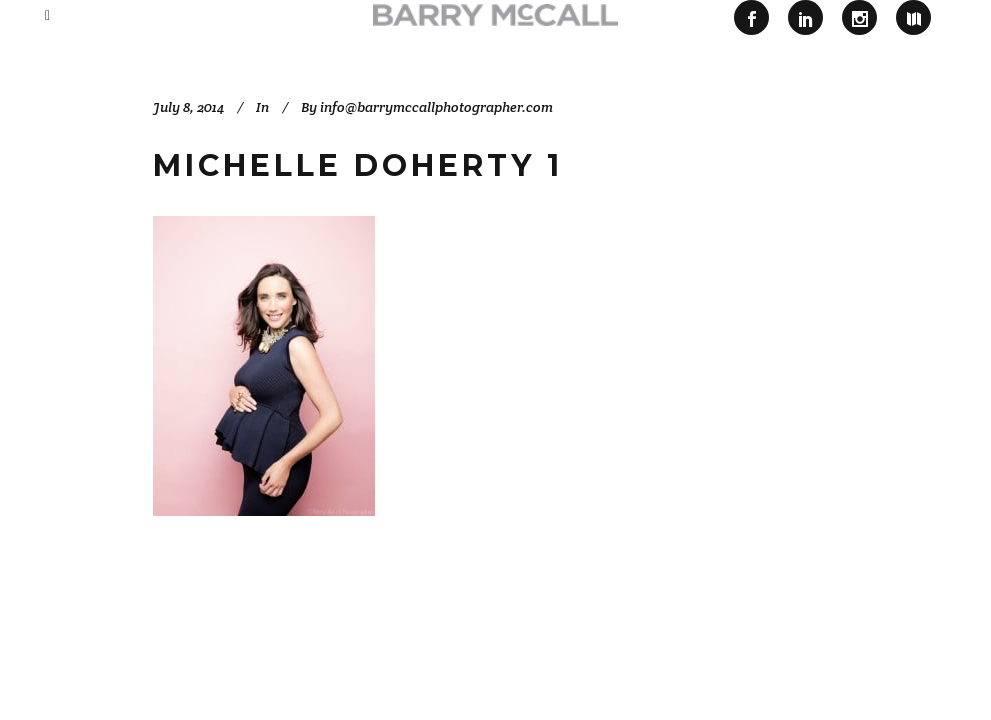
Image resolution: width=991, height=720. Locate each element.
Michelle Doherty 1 (358, 165)
